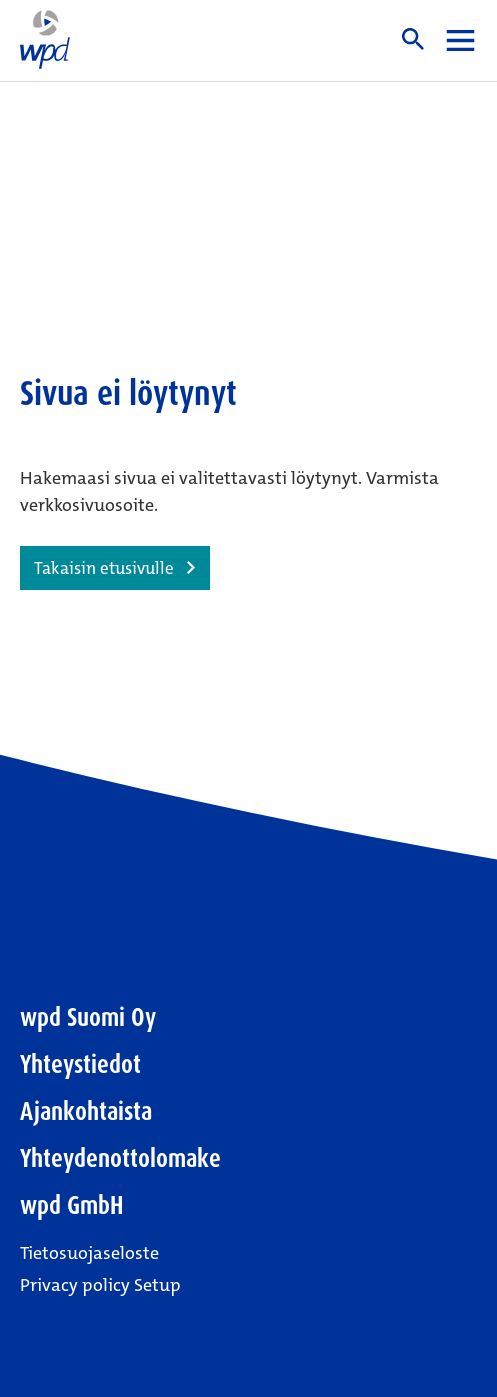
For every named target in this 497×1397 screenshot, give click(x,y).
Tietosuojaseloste (89, 1253)
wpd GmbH (72, 1205)
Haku (413, 39)
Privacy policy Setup (100, 1285)
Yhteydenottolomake (120, 1158)
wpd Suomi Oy (88, 1017)
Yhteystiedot (80, 1064)
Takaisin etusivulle (104, 568)
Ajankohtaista (86, 1111)
